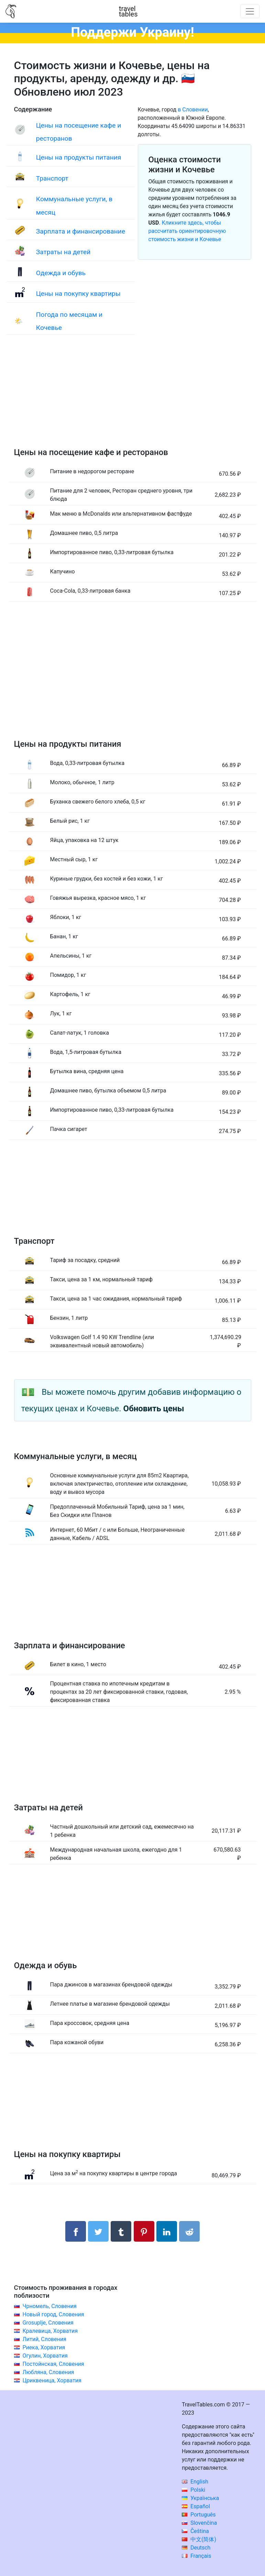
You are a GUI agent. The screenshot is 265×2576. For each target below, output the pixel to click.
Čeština (195, 2531)
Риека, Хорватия (43, 2347)
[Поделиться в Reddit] (189, 2231)
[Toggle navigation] (250, 11)
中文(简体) (199, 2539)
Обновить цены (153, 1408)
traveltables (128, 11)
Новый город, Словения (53, 2314)
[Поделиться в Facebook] (75, 2231)
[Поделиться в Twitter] (98, 2231)
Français (196, 2556)
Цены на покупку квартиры (78, 294)
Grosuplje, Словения (47, 2322)
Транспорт (52, 178)
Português (199, 2514)
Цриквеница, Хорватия (51, 2380)
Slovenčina (199, 2523)
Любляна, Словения (48, 2372)
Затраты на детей (63, 252)
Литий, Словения (44, 2339)
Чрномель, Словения (49, 2306)
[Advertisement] (132, 398)
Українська (200, 2498)
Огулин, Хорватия (44, 2355)
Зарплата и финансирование (80, 231)
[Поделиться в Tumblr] (121, 2231)
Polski (193, 2490)
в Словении (193, 109)
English (195, 2481)
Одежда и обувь (61, 273)
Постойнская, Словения (53, 2364)
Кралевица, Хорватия (50, 2331)
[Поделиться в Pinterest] (144, 2231)
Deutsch (196, 2547)
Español (196, 2506)
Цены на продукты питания (78, 157)
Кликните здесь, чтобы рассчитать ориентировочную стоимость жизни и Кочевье (187, 230)
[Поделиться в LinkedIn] (166, 2231)
